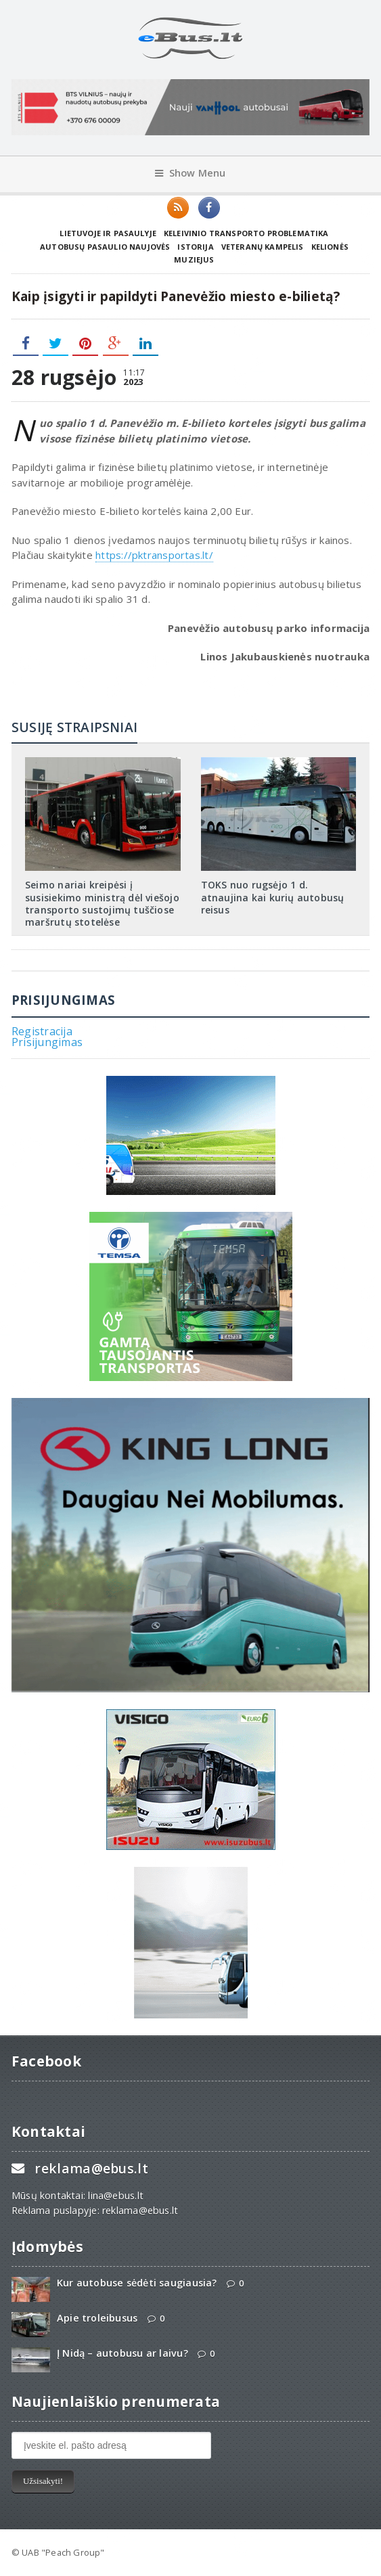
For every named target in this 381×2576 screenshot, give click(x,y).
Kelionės (330, 247)
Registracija (42, 1031)
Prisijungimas (47, 1042)
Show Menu (190, 172)
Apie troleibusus (97, 2317)
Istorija (195, 247)
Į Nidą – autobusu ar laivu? (122, 2353)
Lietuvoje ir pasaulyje (108, 233)
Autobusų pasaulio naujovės (105, 247)
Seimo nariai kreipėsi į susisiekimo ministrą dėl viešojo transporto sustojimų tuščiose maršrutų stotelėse (102, 903)
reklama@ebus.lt (91, 2168)
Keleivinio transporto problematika (246, 233)
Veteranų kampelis (262, 247)
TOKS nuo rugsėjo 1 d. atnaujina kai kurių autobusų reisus (272, 897)
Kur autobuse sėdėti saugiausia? (137, 2282)
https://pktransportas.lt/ (154, 555)
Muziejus (194, 259)
